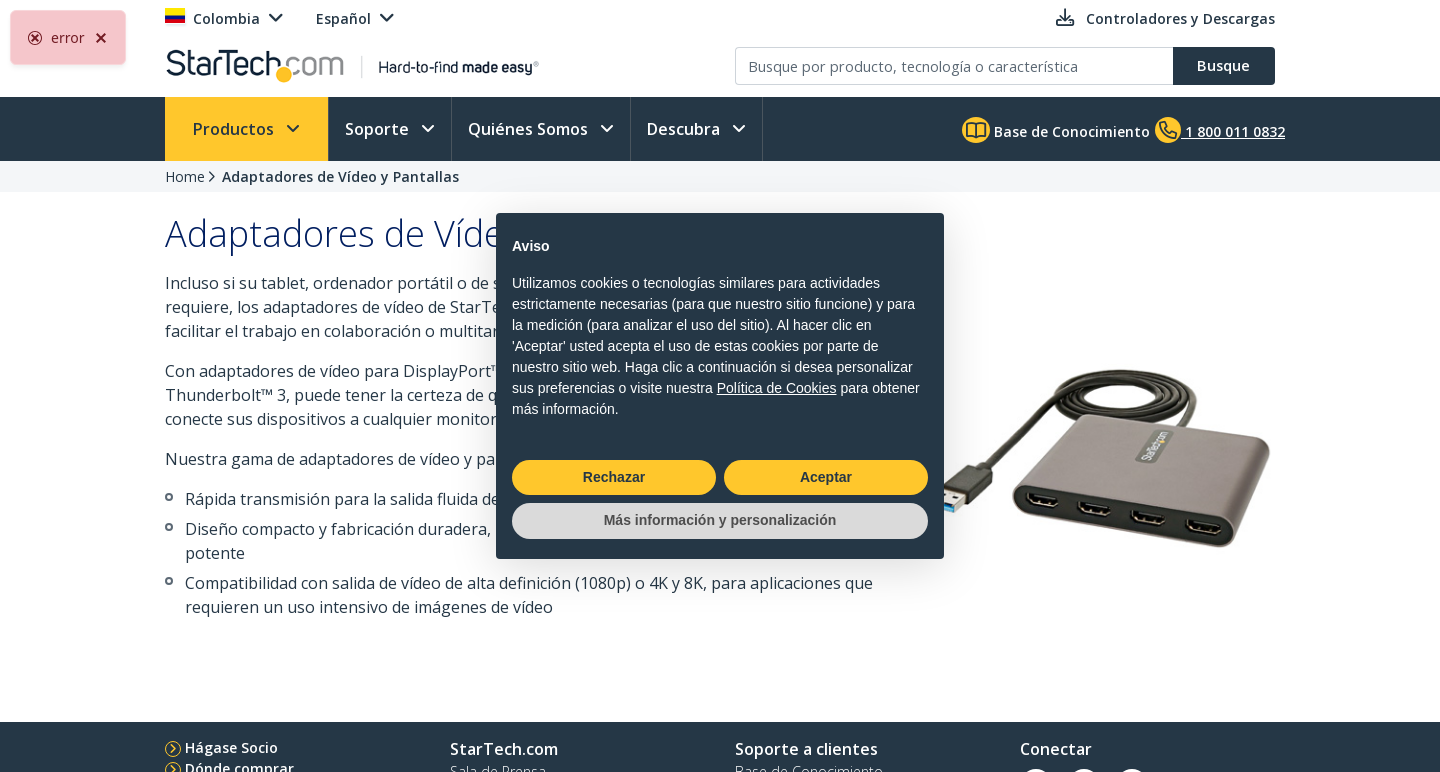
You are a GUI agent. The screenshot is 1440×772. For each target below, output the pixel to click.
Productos (235, 129)
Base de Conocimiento (1056, 130)
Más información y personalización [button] (720, 520)
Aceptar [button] (826, 477)
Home (185, 176)
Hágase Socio (231, 747)
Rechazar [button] (614, 477)
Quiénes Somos (530, 129)
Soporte (379, 129)
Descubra (685, 129)
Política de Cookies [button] (777, 388)
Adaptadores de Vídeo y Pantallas (340, 176)
